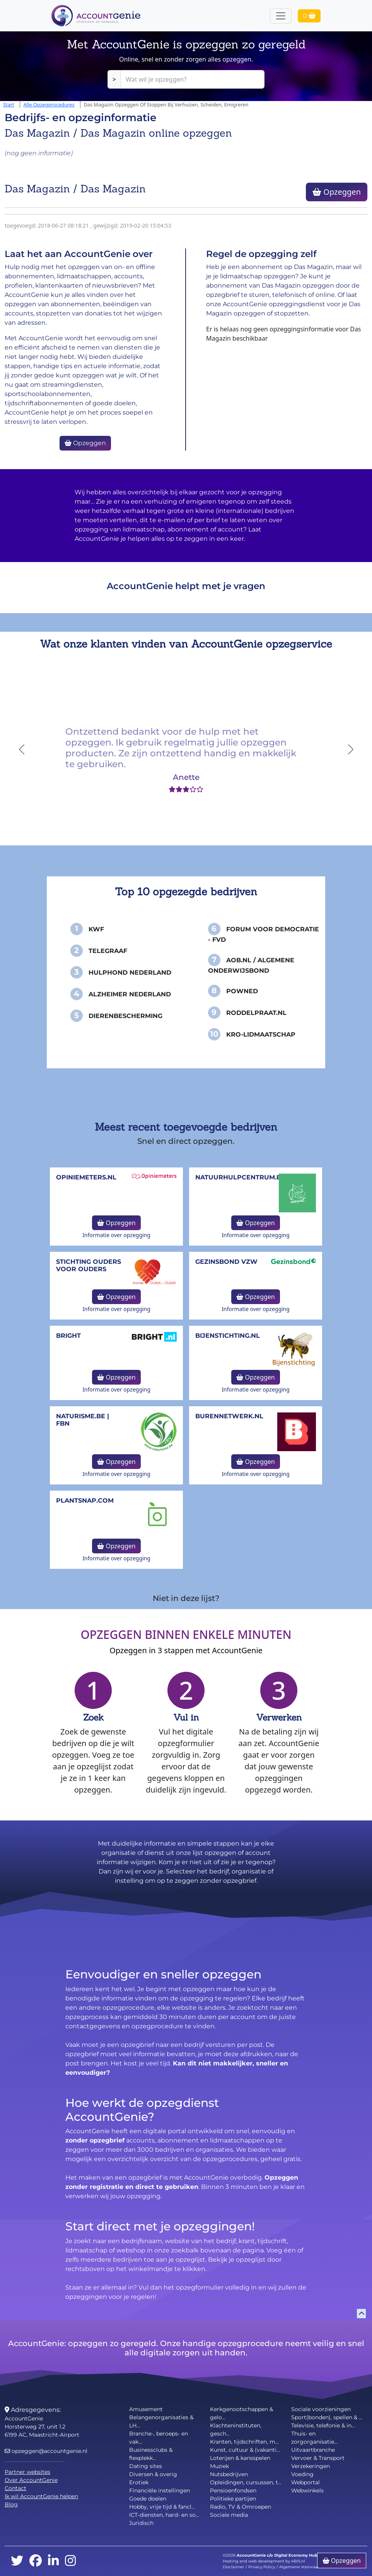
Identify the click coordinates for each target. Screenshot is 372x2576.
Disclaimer (233, 2566)
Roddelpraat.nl (256, 1012)
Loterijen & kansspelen (240, 2457)
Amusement (146, 2409)
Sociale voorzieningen (321, 2409)
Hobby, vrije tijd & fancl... (162, 2506)
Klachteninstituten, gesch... (235, 2429)
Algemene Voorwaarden (303, 2566)
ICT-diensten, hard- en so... (164, 2514)
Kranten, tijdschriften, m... (244, 2441)
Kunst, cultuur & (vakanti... (245, 2449)
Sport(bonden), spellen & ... (326, 2417)
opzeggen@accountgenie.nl (46, 2450)
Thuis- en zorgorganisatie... (314, 2437)
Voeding (302, 2474)
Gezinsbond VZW (226, 1261)
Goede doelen (147, 2498)
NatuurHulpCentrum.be (240, 1177)
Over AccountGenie (31, 2480)
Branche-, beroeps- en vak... (158, 2437)
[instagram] (70, 2561)
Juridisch (141, 2522)
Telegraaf (108, 951)
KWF (96, 929)
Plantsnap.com (85, 1500)
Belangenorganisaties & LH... (161, 2421)
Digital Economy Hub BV (299, 2555)
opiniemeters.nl (86, 1177)
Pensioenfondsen (233, 2490)
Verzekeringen (310, 2466)
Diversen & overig (153, 2474)
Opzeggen (336, 192)
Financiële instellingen (159, 2490)
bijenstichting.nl (227, 1335)
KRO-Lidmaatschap (260, 1034)
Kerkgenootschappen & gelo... (241, 2413)
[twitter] (17, 2561)
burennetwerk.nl (229, 1416)
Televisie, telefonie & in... (323, 2425)
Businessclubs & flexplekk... (150, 2453)
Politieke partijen (233, 2498)
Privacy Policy (261, 2566)
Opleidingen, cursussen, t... (246, 2482)
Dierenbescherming (125, 1016)
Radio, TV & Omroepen (240, 2506)
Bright (68, 1335)
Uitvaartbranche (313, 2449)
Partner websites (27, 2471)
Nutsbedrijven (229, 2474)
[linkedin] (53, 2561)
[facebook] (35, 2561)
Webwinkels (307, 2490)
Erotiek (138, 2482)
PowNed (242, 991)
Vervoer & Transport (318, 2457)
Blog (11, 2504)
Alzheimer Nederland (130, 994)
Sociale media (229, 2514)
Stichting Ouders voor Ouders (88, 1265)
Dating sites (145, 2466)
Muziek (219, 2466)
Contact (15, 2488)
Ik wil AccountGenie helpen (41, 2496)
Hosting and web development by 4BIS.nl (264, 2561)
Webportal (305, 2482)
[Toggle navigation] (281, 16)
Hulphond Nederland (130, 972)
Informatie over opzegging (116, 1235)
